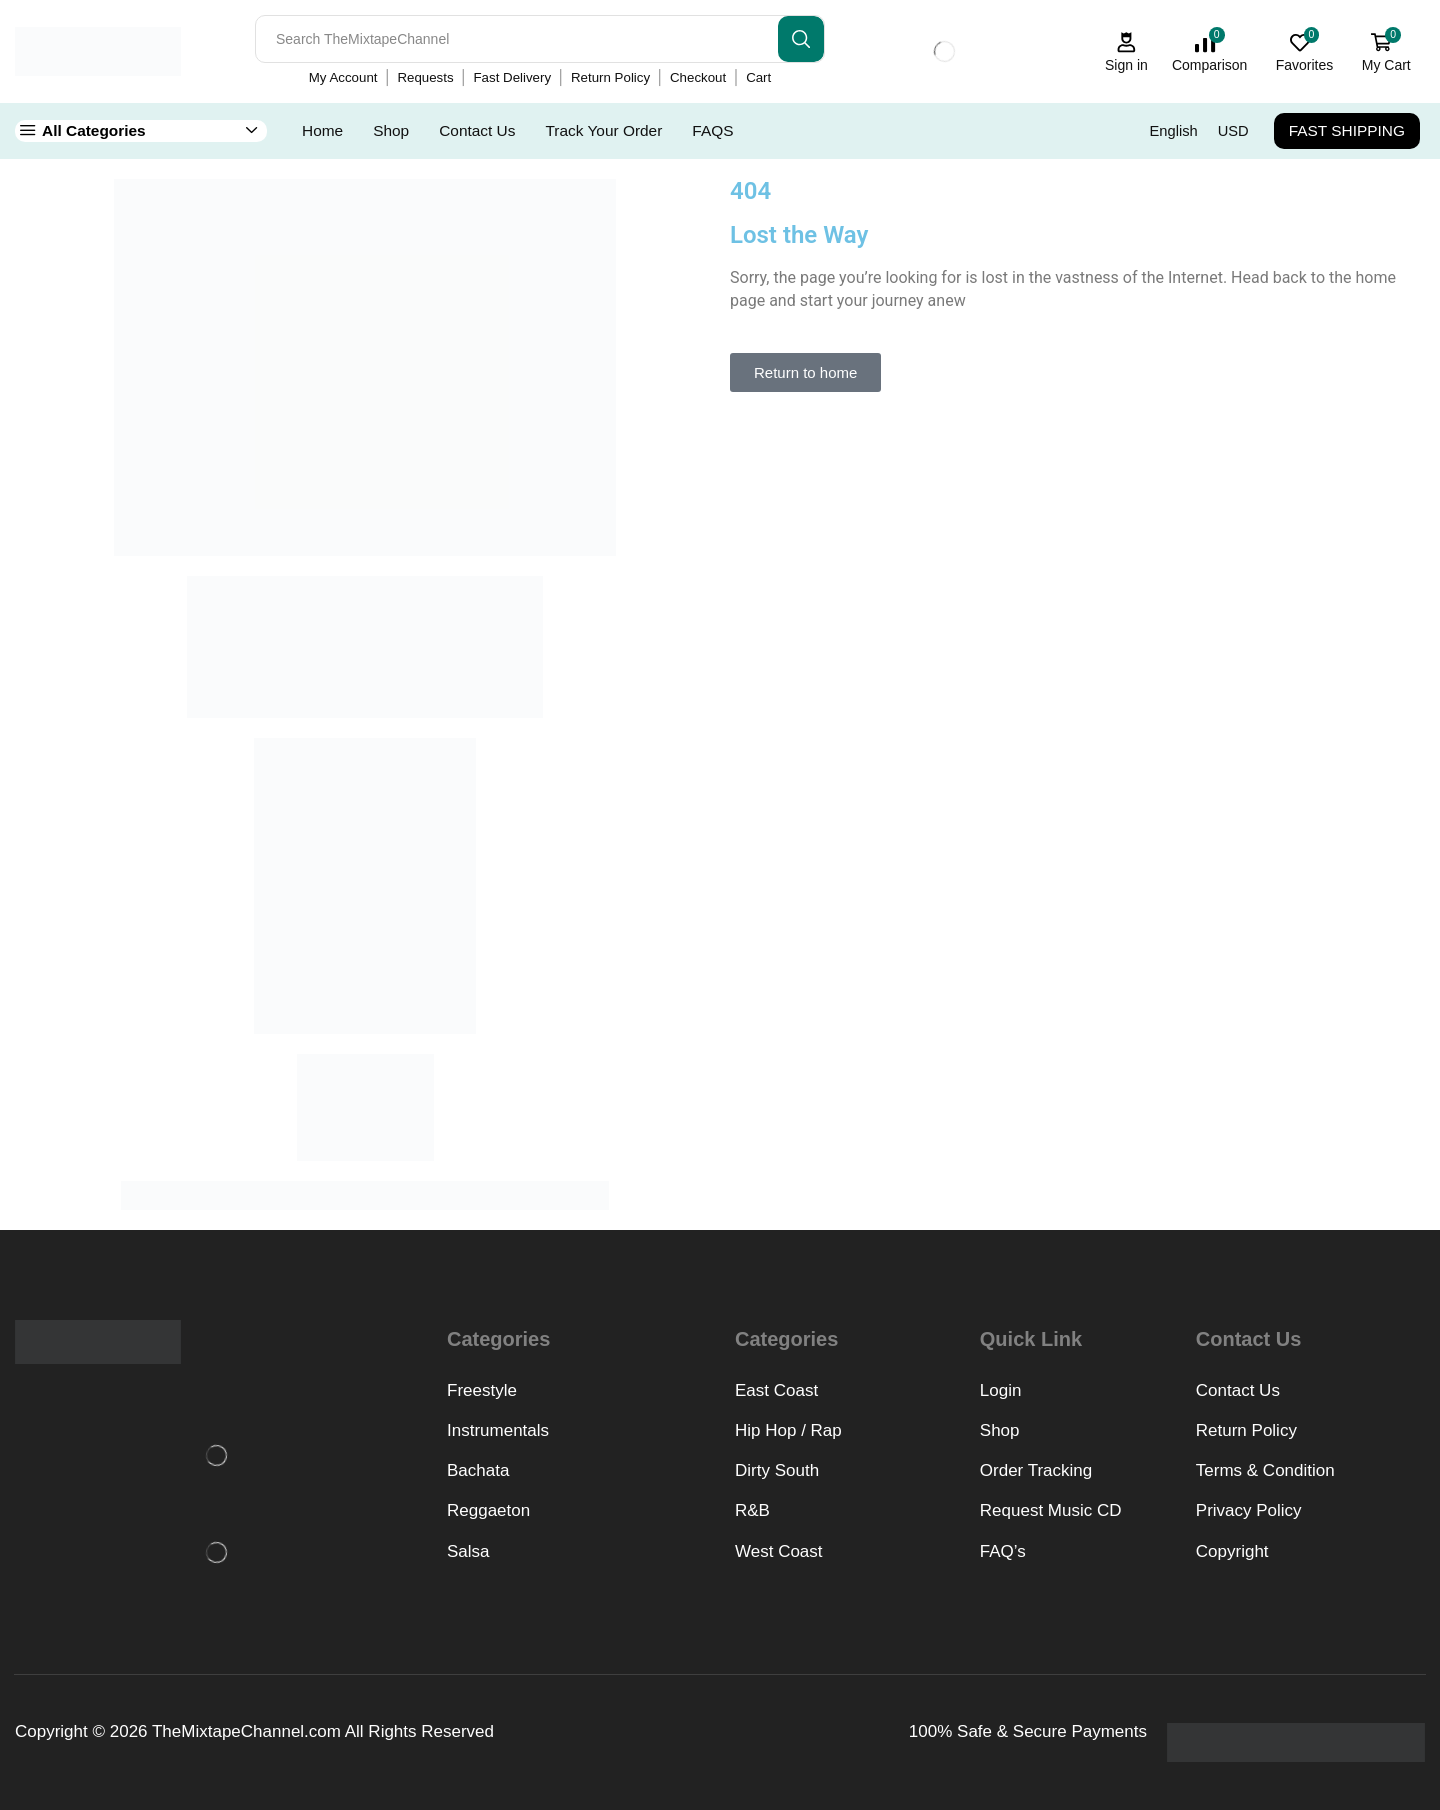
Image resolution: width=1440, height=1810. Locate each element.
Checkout (698, 77)
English (1174, 131)
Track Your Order (603, 130)
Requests (425, 77)
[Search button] (801, 39)
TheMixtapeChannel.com (246, 1731)
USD (1233, 131)
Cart (758, 77)
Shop (391, 130)
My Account (343, 77)
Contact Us (477, 130)
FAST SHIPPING (1347, 130)
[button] (805, 372)
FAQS (712, 130)
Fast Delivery (513, 77)
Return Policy (610, 77)
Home (322, 130)
